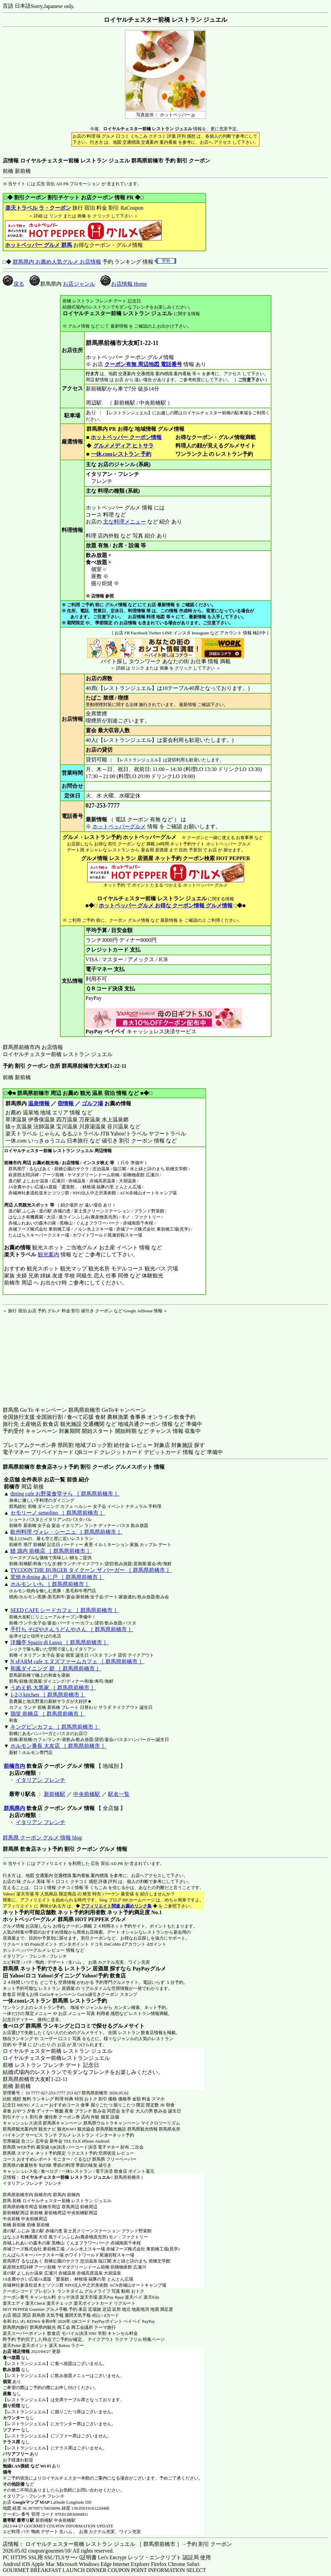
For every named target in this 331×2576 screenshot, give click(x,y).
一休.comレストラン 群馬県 (35, 2001)
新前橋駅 (54, 1794)
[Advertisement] (44, 1356)
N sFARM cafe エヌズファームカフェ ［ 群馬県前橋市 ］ (77, 1661)
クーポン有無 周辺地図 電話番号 (143, 364)
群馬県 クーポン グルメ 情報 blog (42, 1837)
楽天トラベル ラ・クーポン (38, 208)
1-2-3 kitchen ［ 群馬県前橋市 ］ (48, 1694)
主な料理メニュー (124, 522)
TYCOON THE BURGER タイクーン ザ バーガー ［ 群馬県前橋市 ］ (91, 1570)
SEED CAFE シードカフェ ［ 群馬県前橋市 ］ (64, 1610)
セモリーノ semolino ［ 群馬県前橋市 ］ (57, 1513)
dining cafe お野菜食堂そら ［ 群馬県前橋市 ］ (65, 1493)
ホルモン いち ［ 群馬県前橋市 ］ (50, 1584)
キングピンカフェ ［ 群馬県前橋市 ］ (55, 1727)
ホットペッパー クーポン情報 (126, 437)
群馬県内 (14, 1808)
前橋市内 (14, 1766)
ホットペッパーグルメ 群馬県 (38, 1919)
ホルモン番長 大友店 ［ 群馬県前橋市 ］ (58, 1746)
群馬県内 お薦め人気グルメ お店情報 (57, 262)
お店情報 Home (123, 284)
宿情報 (66, 1103)
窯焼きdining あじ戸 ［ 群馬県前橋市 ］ (57, 1577)
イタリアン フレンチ (40, 1780)
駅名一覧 (119, 1794)
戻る (13, 284)
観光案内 (48, 1254)
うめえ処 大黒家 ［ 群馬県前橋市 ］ (53, 1687)
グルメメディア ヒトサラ (123, 445)
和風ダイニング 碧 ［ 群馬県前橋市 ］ (55, 1668)
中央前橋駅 (86, 1794)
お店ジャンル (79, 284)
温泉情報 (39, 1103)
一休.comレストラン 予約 (121, 454)
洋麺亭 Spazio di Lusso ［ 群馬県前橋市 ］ (59, 1642)
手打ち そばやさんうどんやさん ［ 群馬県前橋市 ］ (72, 1629)
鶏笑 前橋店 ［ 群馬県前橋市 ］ (47, 1714)
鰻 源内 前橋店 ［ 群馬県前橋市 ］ (51, 1551)
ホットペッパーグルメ (119, 826)
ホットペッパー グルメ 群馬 (38, 245)
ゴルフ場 (92, 1103)
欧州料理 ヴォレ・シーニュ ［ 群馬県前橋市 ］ (66, 1532)
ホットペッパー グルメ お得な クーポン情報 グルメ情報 (166, 905)
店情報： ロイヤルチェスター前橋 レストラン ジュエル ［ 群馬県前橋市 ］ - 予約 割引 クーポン (117, 2544)
